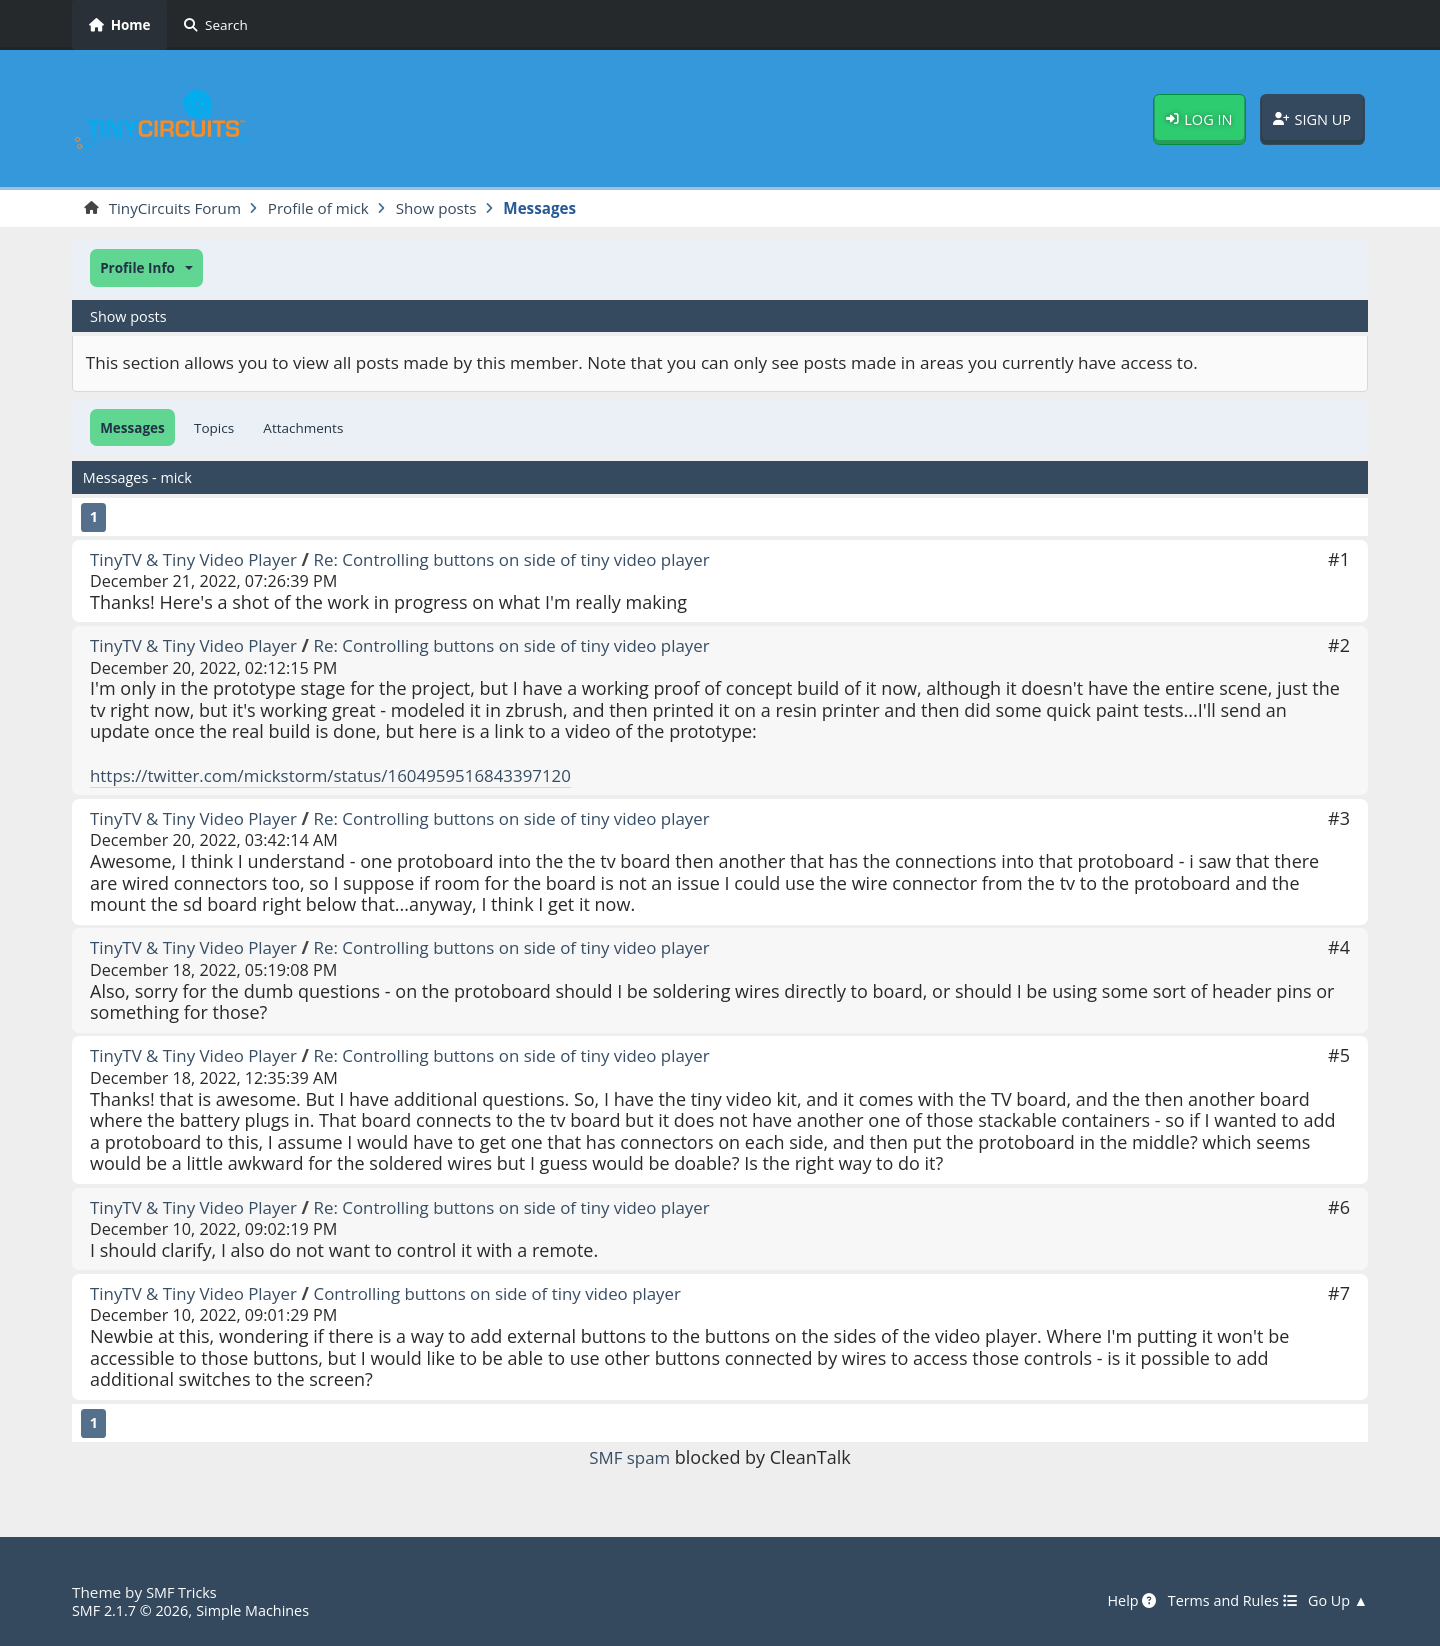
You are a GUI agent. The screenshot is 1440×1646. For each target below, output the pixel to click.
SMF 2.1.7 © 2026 (134, 1610)
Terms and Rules (1223, 1601)
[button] (146, 269)
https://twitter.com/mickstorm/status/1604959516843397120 (346, 776)
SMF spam (630, 1459)
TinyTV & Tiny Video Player (200, 560)
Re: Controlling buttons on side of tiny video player (538, 560)
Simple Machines (264, 1610)
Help (1118, 1601)
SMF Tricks (183, 1592)
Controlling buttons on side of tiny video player (523, 1294)
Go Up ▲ (1336, 1601)
